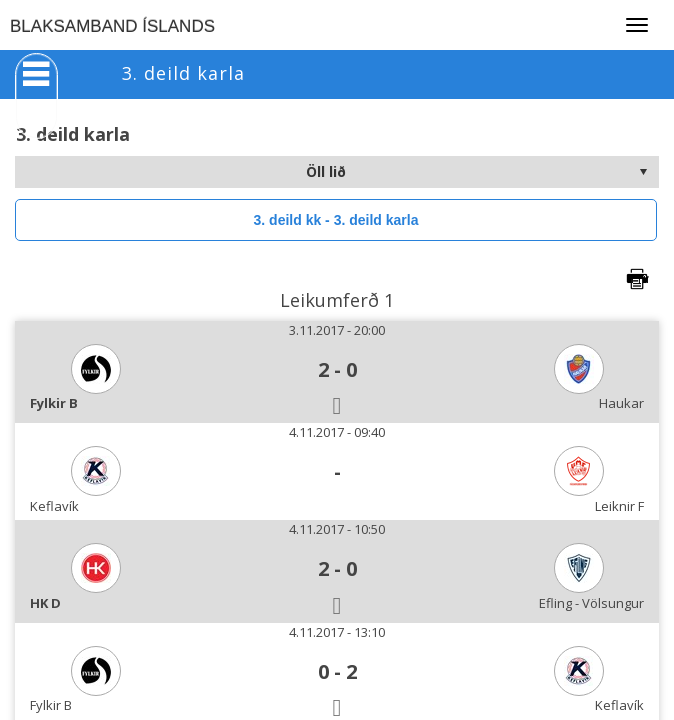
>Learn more (518, 694)
